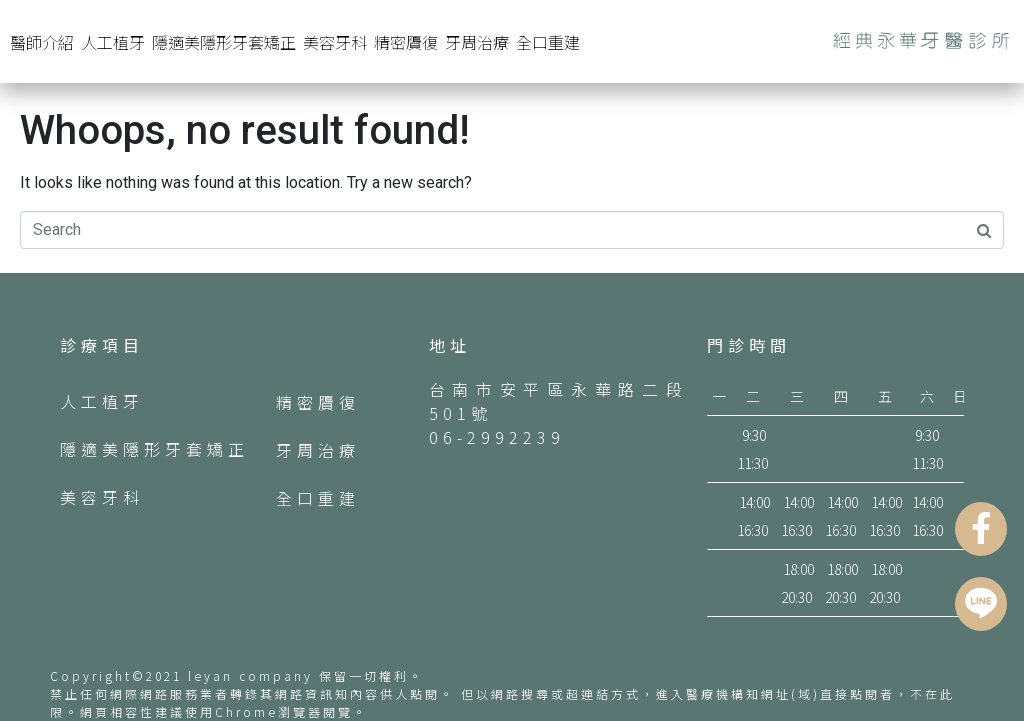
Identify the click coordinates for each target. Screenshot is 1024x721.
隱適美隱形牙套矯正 (224, 42)
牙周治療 (477, 42)
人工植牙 (113, 42)
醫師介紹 (42, 42)
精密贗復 (406, 42)
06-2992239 (497, 437)
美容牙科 (335, 42)
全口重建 (548, 42)
